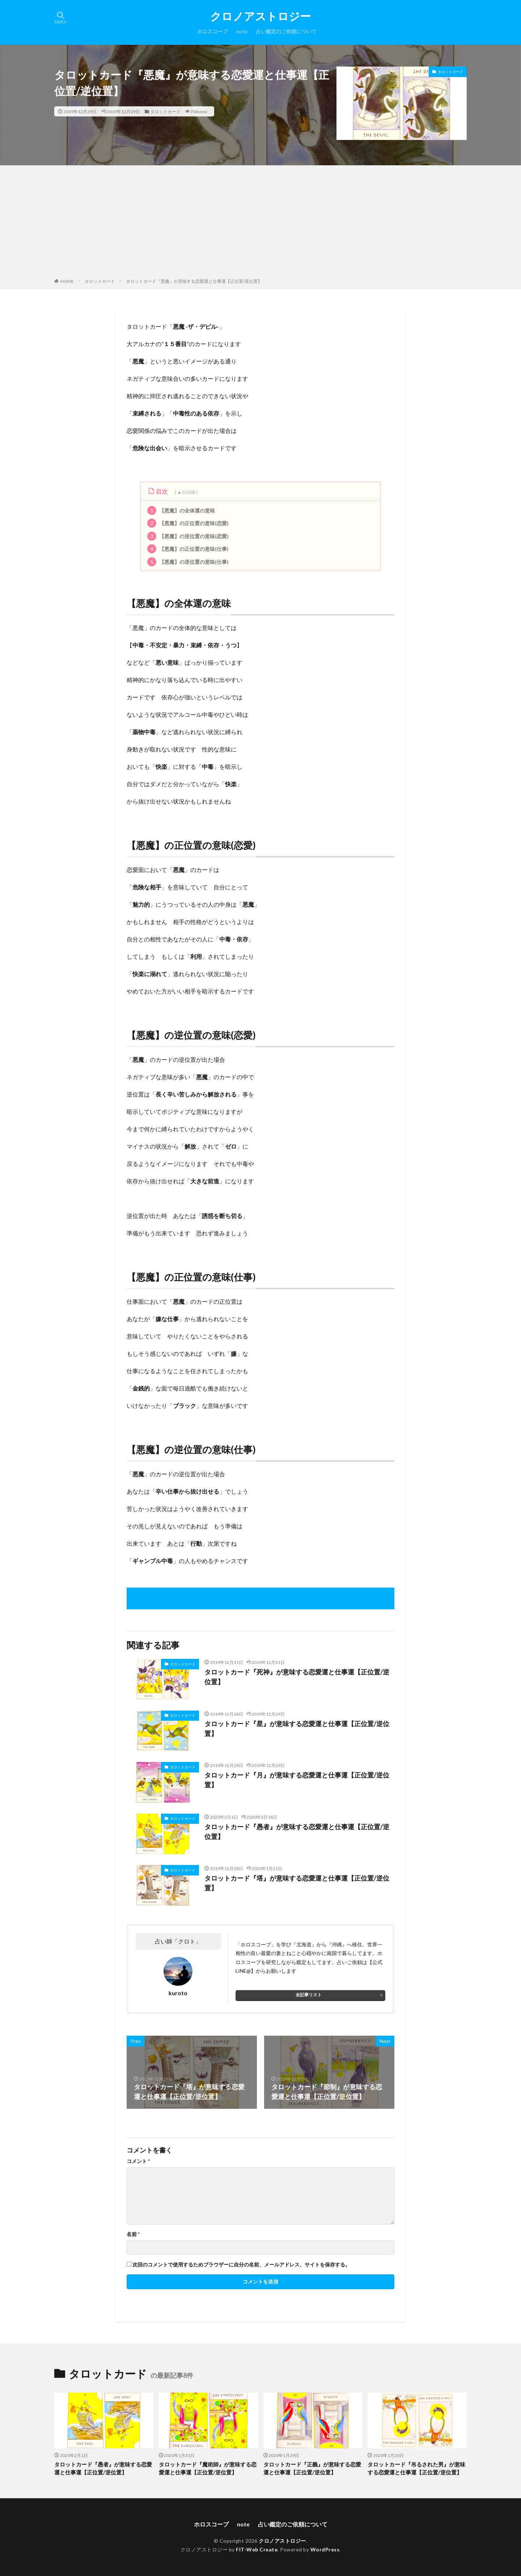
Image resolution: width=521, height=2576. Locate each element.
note (241, 31)
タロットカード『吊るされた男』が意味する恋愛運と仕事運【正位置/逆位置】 (416, 2468)
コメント (138, 2161)
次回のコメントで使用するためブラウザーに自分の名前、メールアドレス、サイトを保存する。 (241, 2264)
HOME (67, 281)
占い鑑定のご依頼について (286, 31)
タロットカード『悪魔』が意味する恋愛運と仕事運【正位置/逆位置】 (194, 281)
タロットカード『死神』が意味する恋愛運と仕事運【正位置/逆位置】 (296, 1677)
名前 (133, 2234)
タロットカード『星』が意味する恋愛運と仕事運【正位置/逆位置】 (296, 1728)
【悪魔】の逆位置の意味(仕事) (188, 561)
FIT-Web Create (257, 2549)
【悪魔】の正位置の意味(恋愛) (188, 523)
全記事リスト (309, 1994)
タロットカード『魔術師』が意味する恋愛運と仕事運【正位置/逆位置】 (208, 2468)
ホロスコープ (212, 31)
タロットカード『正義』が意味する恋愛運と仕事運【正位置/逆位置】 (312, 2468)
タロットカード (165, 111)
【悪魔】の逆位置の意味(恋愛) (188, 536)
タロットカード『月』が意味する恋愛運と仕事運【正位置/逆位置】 (296, 1780)
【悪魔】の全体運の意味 (181, 510)
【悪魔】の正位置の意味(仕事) (188, 548)
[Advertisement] (260, 223)
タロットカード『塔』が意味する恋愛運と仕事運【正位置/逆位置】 (296, 1883)
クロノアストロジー (260, 16)
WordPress (325, 2549)
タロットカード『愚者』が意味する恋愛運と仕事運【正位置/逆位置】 (296, 1831)
